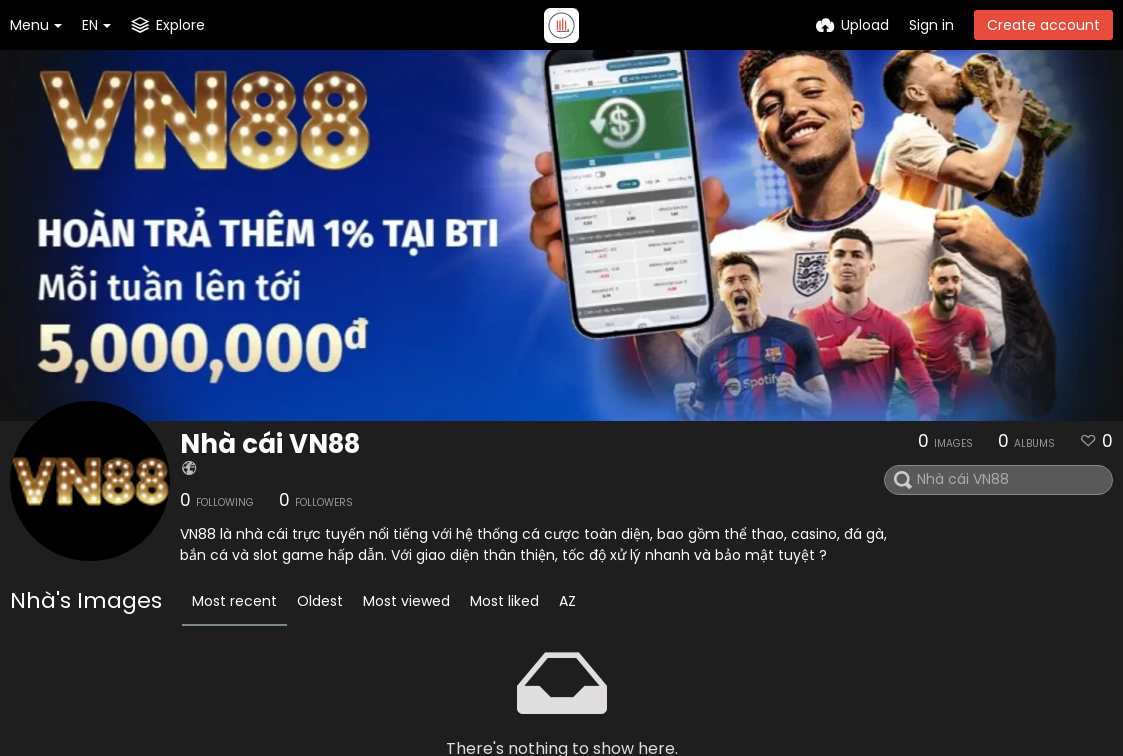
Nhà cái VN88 (270, 444)
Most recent (234, 601)
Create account (1043, 25)
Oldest (320, 601)
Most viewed (406, 601)
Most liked (504, 601)
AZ (567, 601)
